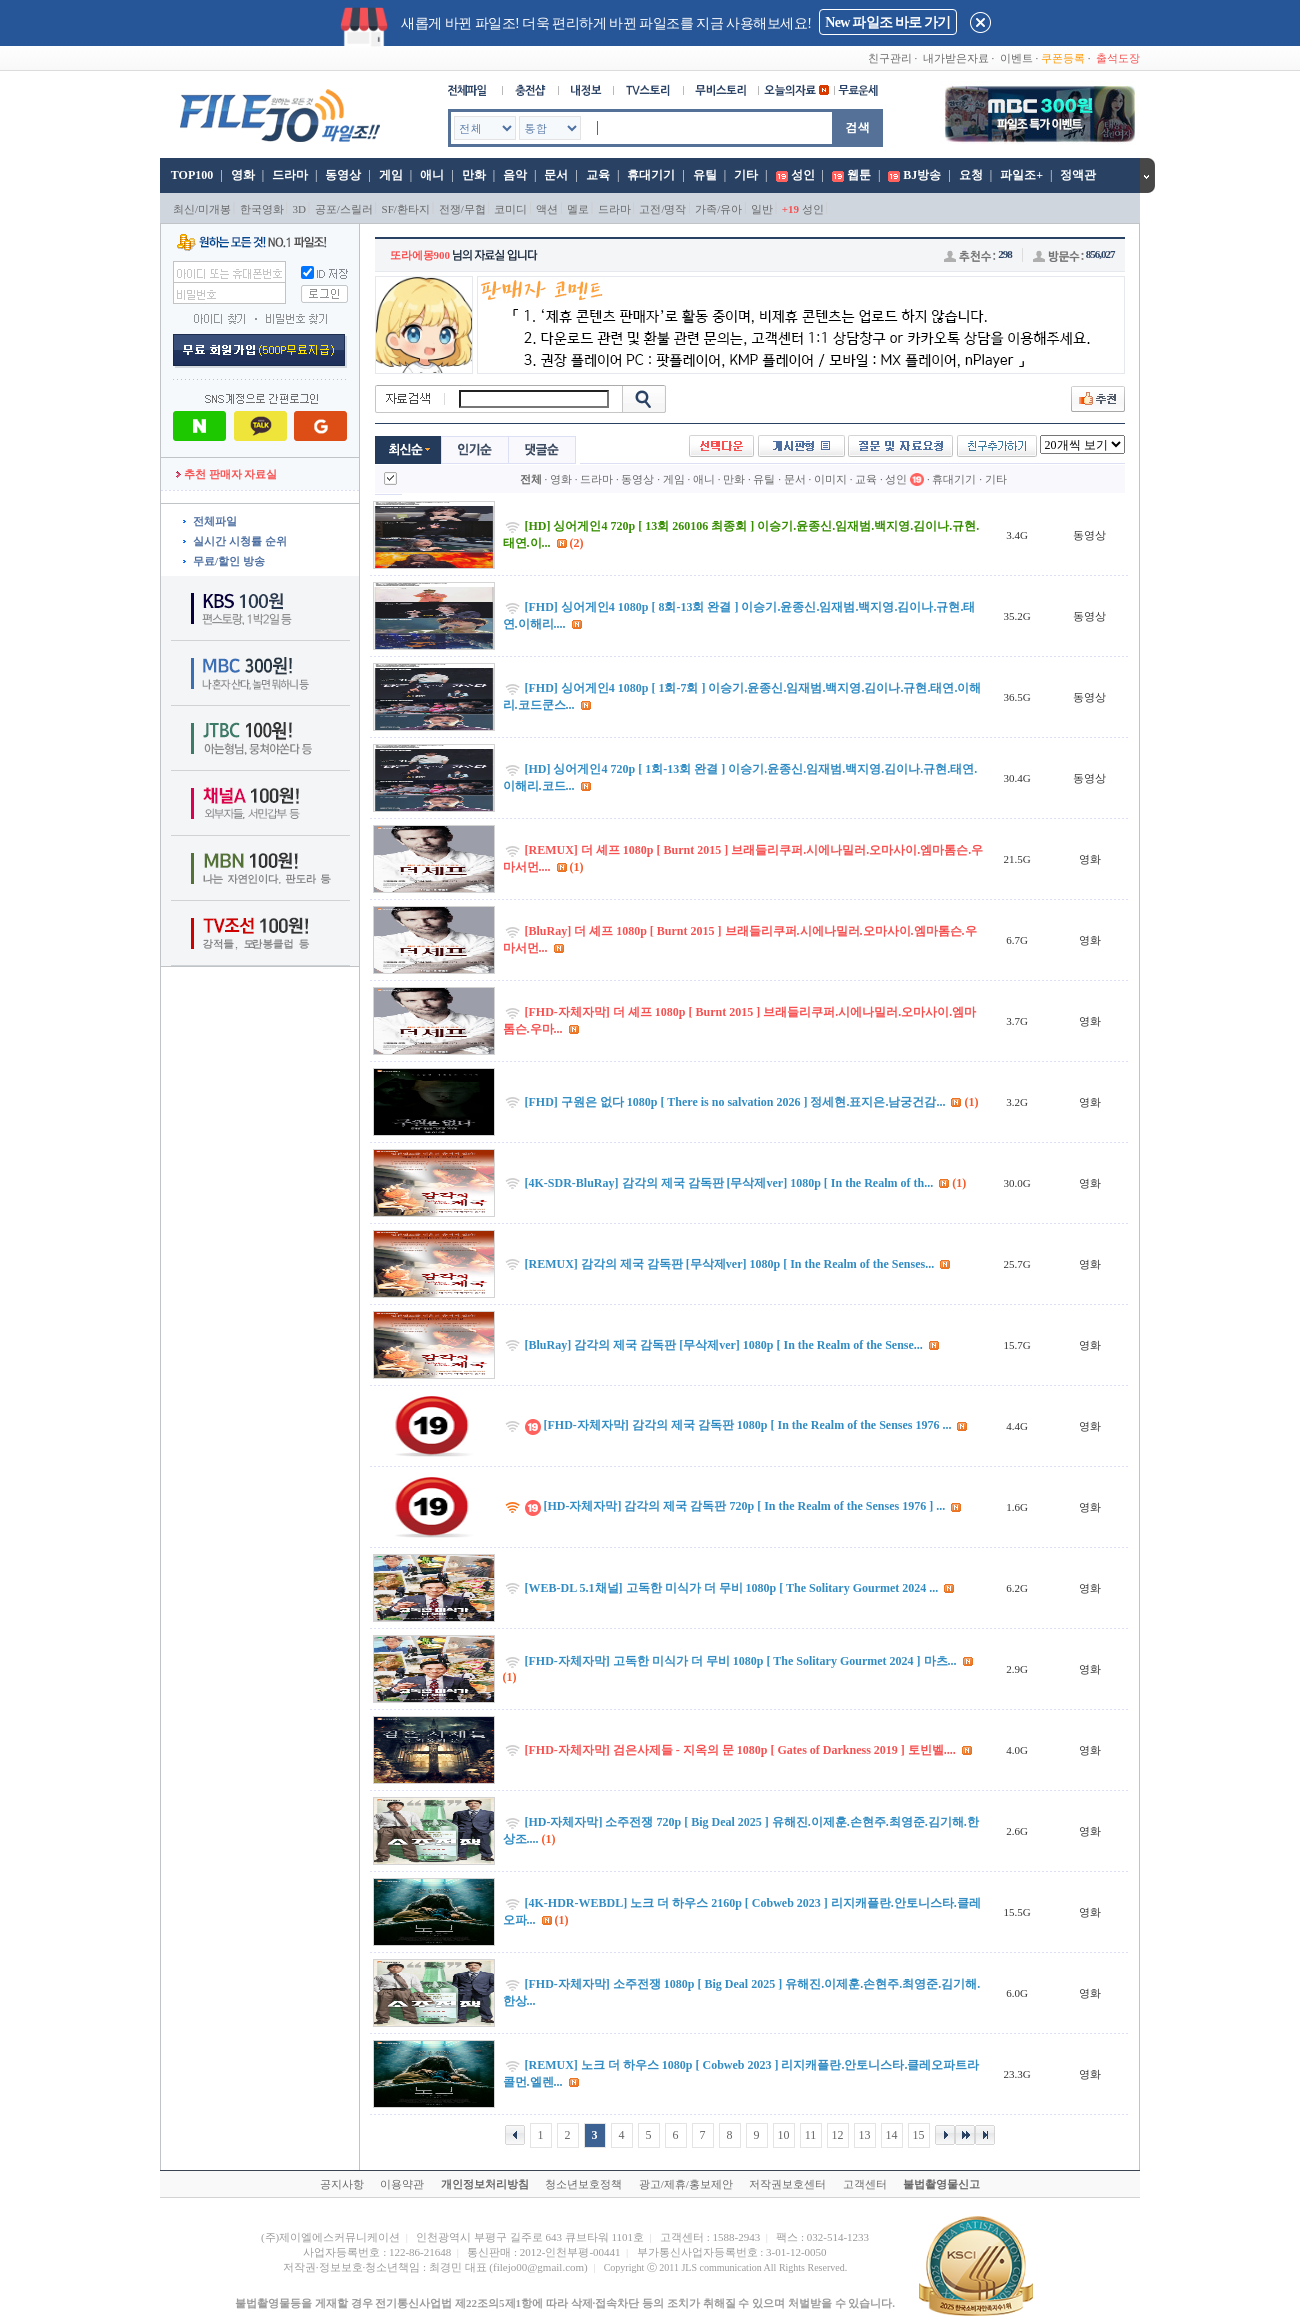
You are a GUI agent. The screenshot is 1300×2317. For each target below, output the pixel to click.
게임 (391, 175)
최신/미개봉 (202, 209)
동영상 (343, 175)
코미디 (510, 209)
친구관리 (890, 58)
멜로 (578, 209)
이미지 (830, 479)
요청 (971, 175)
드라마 (290, 175)
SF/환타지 (406, 209)
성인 (803, 175)
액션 (547, 209)
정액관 (1078, 175)
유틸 (705, 175)
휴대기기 (651, 175)
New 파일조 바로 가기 (887, 22)
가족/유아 (718, 209)
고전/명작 (662, 209)
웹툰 (859, 175)
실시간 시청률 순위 (240, 541)
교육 (598, 175)
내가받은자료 (956, 58)
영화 (243, 175)
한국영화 (262, 209)
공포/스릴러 (344, 209)
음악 (515, 175)
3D (299, 209)
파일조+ (1021, 175)
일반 (762, 209)
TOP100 (190, 175)
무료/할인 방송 (229, 561)
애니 (432, 175)
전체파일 (215, 521)
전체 (531, 479)
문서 (556, 175)
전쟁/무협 (462, 209)
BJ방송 (922, 175)
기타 (746, 175)
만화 (474, 175)
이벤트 (1016, 58)
